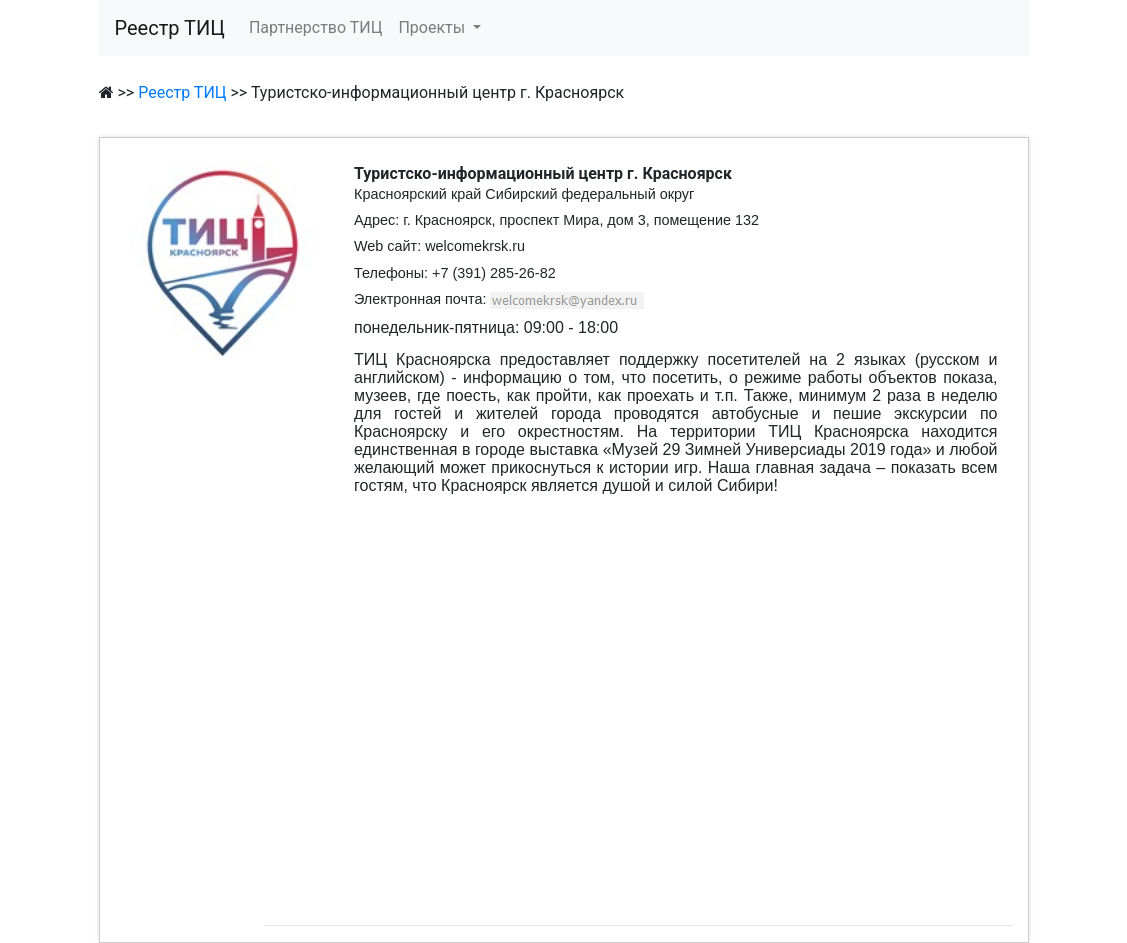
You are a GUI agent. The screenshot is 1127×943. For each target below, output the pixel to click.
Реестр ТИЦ (170, 28)
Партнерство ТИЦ (316, 27)
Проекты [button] (433, 27)
